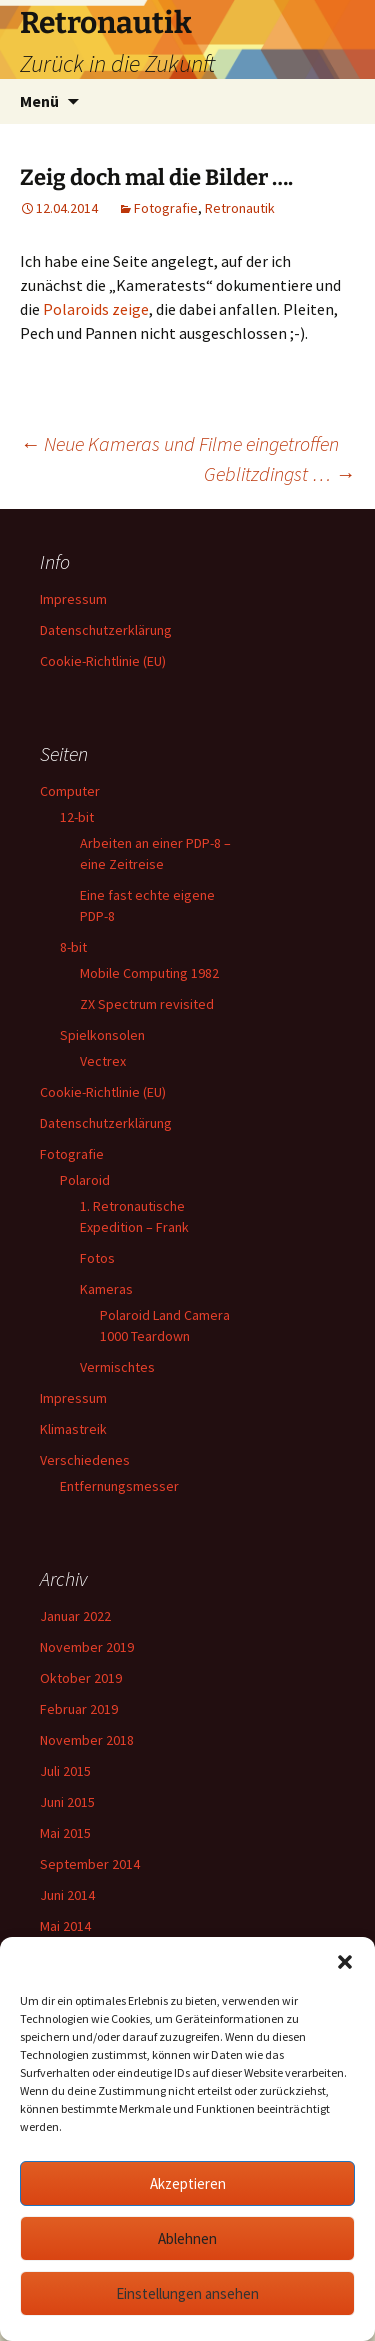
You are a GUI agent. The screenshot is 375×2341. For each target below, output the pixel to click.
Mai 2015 (65, 1833)
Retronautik (240, 208)
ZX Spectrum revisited (147, 1004)
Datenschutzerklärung (106, 630)
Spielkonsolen (102, 1035)
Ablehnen (187, 2238)
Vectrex (103, 1061)
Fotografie (166, 208)
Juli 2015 (65, 1771)
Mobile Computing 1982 (149, 973)
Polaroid (85, 1180)
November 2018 (87, 1740)
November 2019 (87, 1647)
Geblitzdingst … (279, 473)
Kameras (106, 1289)
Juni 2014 (67, 1895)
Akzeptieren (188, 2183)
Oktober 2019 (81, 1678)
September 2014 (90, 1864)
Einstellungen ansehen (187, 2293)
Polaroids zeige (96, 309)
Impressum (73, 599)
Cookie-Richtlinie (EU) (103, 661)
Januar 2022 (75, 1616)
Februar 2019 (79, 1709)
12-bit (77, 817)
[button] (345, 1962)
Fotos (97, 1258)
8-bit (73, 947)
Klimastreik (73, 1429)
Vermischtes (117, 1367)
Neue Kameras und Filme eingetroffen (179, 443)
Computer (70, 791)
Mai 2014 (65, 1926)
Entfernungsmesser (119, 1486)
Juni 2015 (67, 1802)
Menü (39, 101)
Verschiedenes (85, 1460)
